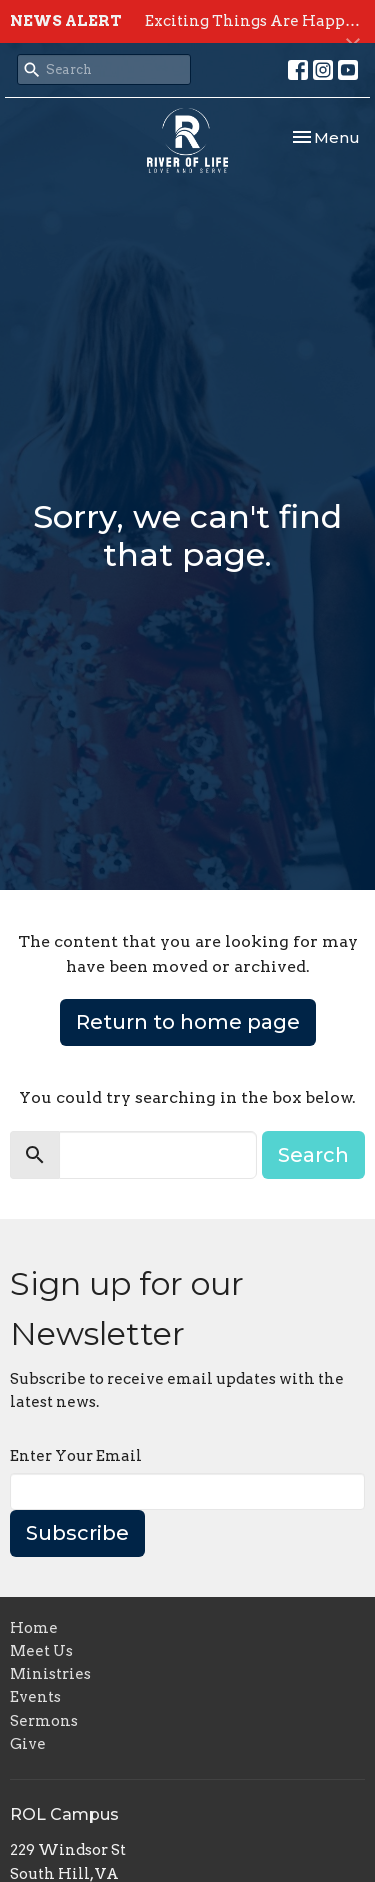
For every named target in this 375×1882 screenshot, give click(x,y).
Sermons (44, 1721)
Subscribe (77, 1533)
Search (313, 1155)
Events (35, 1697)
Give (28, 1744)
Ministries (50, 1674)
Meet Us (41, 1651)
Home (34, 1628)
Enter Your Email (76, 1456)
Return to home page (188, 1022)
